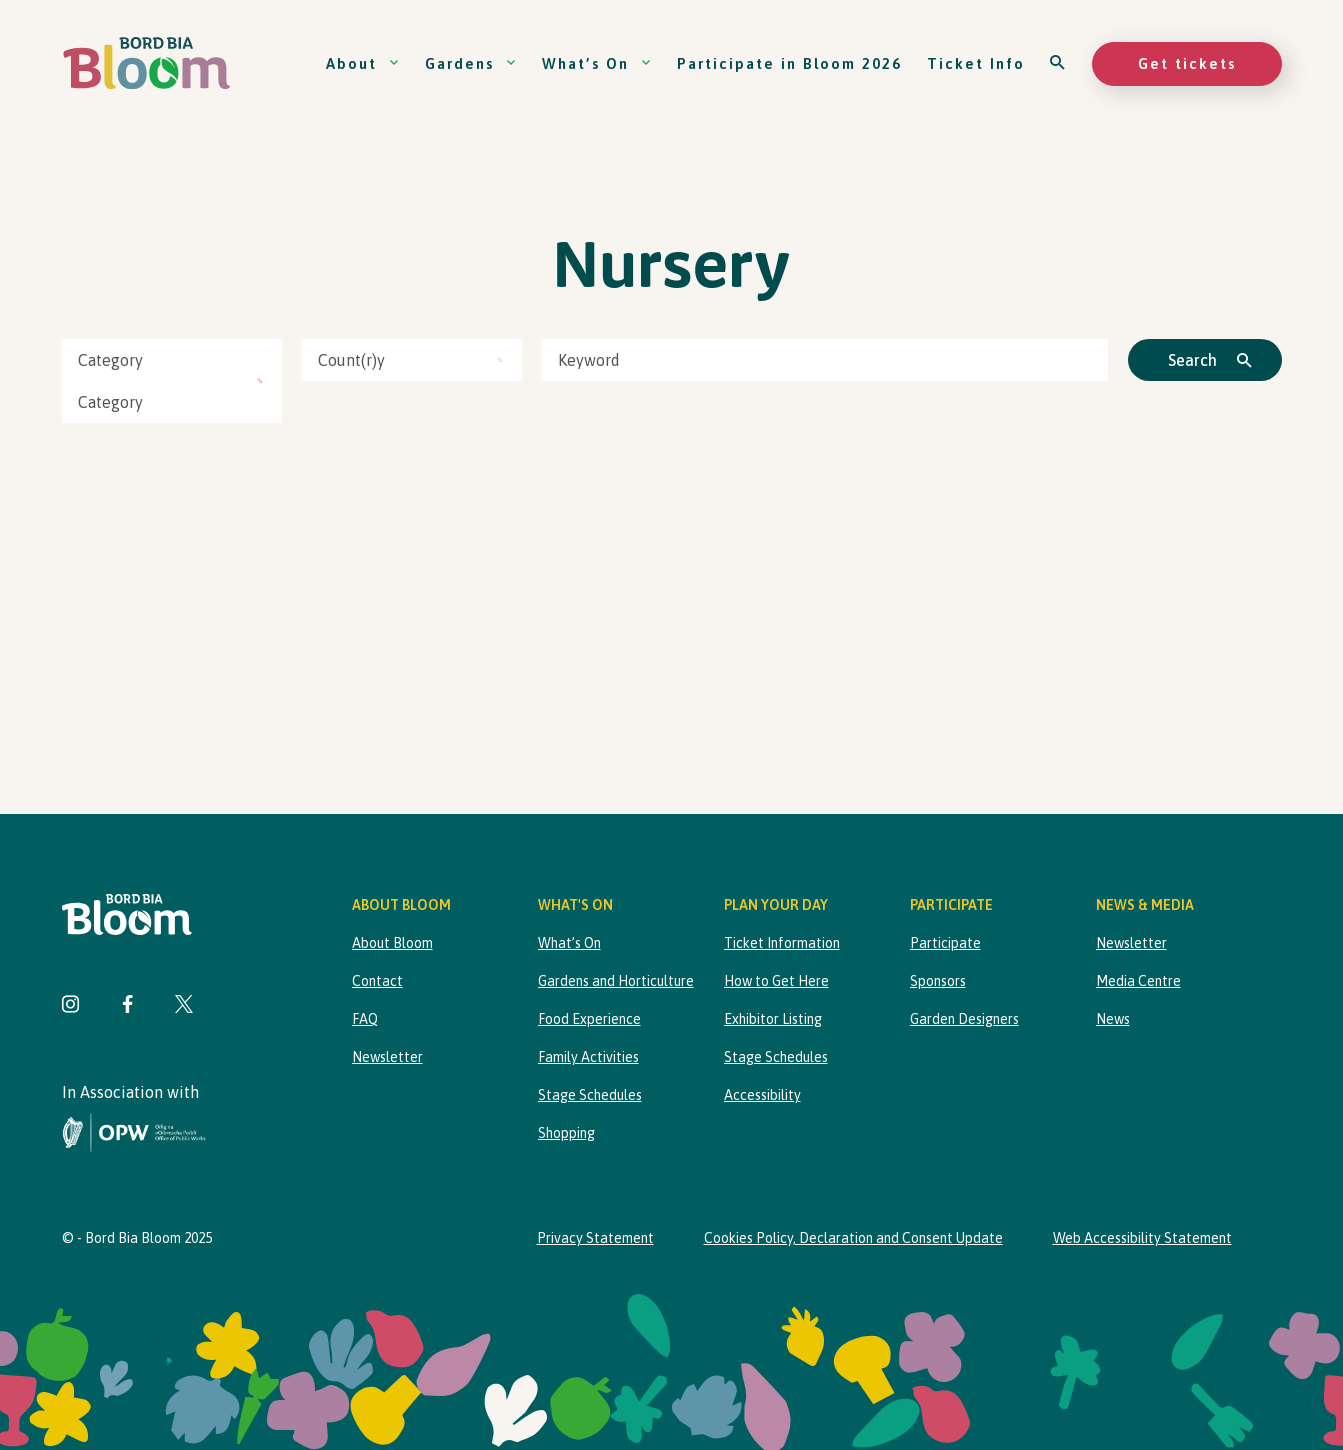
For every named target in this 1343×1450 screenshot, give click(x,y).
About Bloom (392, 943)
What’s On (597, 63)
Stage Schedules (590, 1095)
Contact (377, 981)
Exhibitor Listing (773, 1019)
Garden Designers (964, 1019)
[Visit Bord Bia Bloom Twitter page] (184, 1006)
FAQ (365, 1019)
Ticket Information (782, 943)
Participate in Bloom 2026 (789, 63)
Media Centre (1138, 981)
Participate (945, 943)
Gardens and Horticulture (616, 981)
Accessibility (762, 1095)
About (363, 63)
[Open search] (1058, 63)
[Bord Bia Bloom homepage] (147, 63)
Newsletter (387, 1057)
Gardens (471, 63)
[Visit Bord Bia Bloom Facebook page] (127, 1006)
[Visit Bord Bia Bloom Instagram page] (71, 1006)
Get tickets (1187, 63)
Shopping (566, 1133)
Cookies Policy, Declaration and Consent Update (853, 1238)
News (1113, 1019)
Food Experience (589, 1019)
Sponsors (938, 981)
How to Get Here (776, 981)
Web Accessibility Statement (1142, 1238)
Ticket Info (976, 63)
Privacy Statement (595, 1238)
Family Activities (588, 1057)
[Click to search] (1205, 360)
